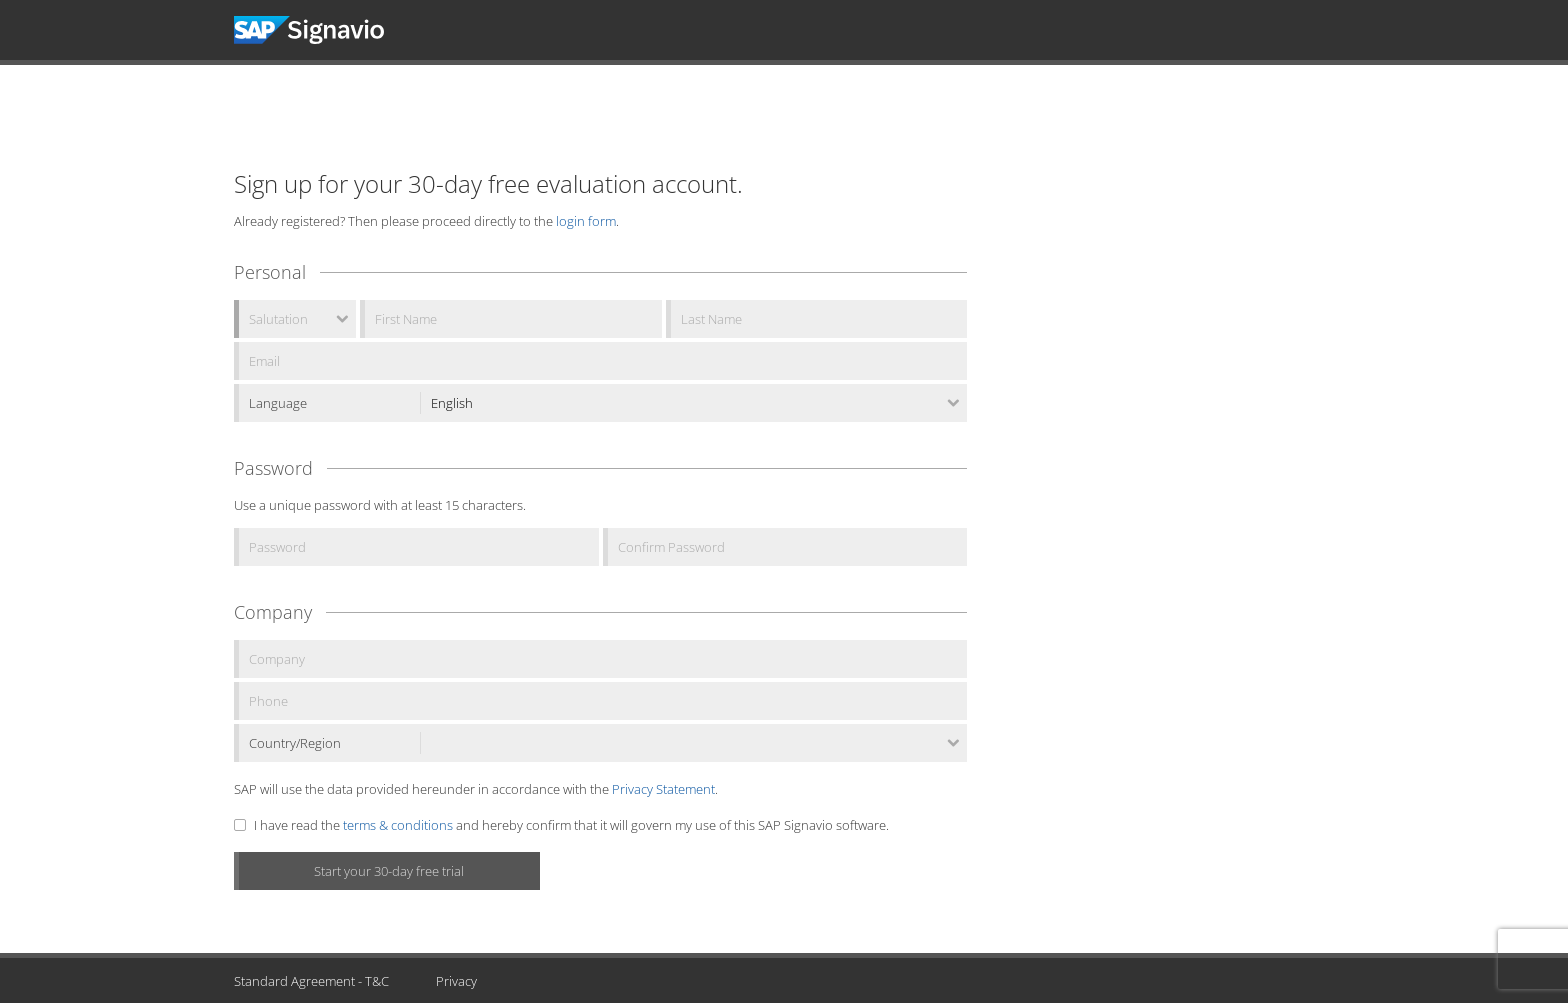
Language (278, 403)
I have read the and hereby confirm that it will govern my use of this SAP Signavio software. (571, 825)
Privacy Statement (663, 789)
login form (586, 221)
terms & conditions (398, 825)
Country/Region (295, 743)
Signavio (327, 30)
